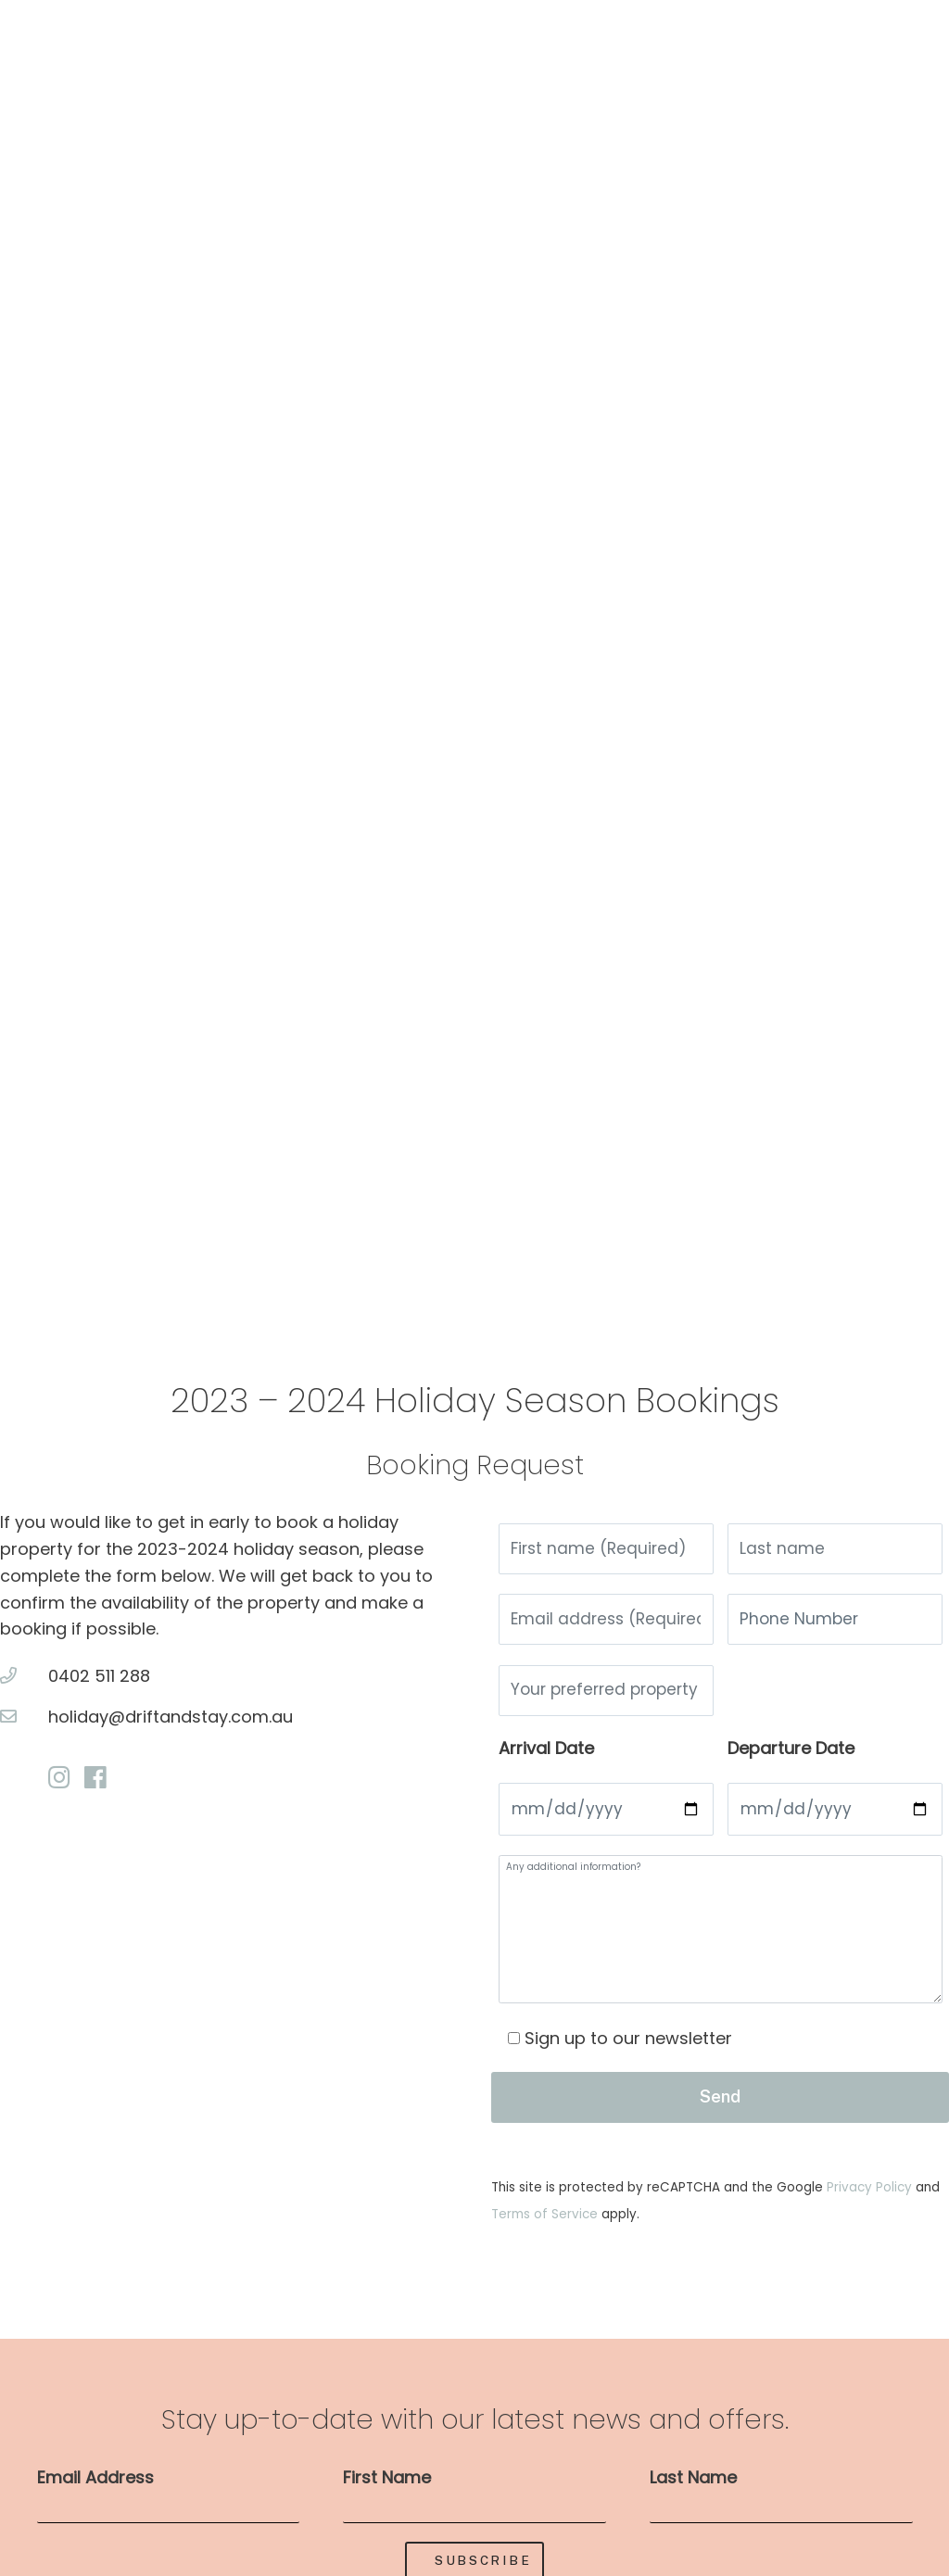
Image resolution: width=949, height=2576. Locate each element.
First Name (387, 2493)
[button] (46, 644)
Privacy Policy (871, 2203)
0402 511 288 (99, 1675)
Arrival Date (546, 1760)
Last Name (693, 2493)
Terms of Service (546, 2230)
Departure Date (791, 1760)
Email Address (95, 2493)
